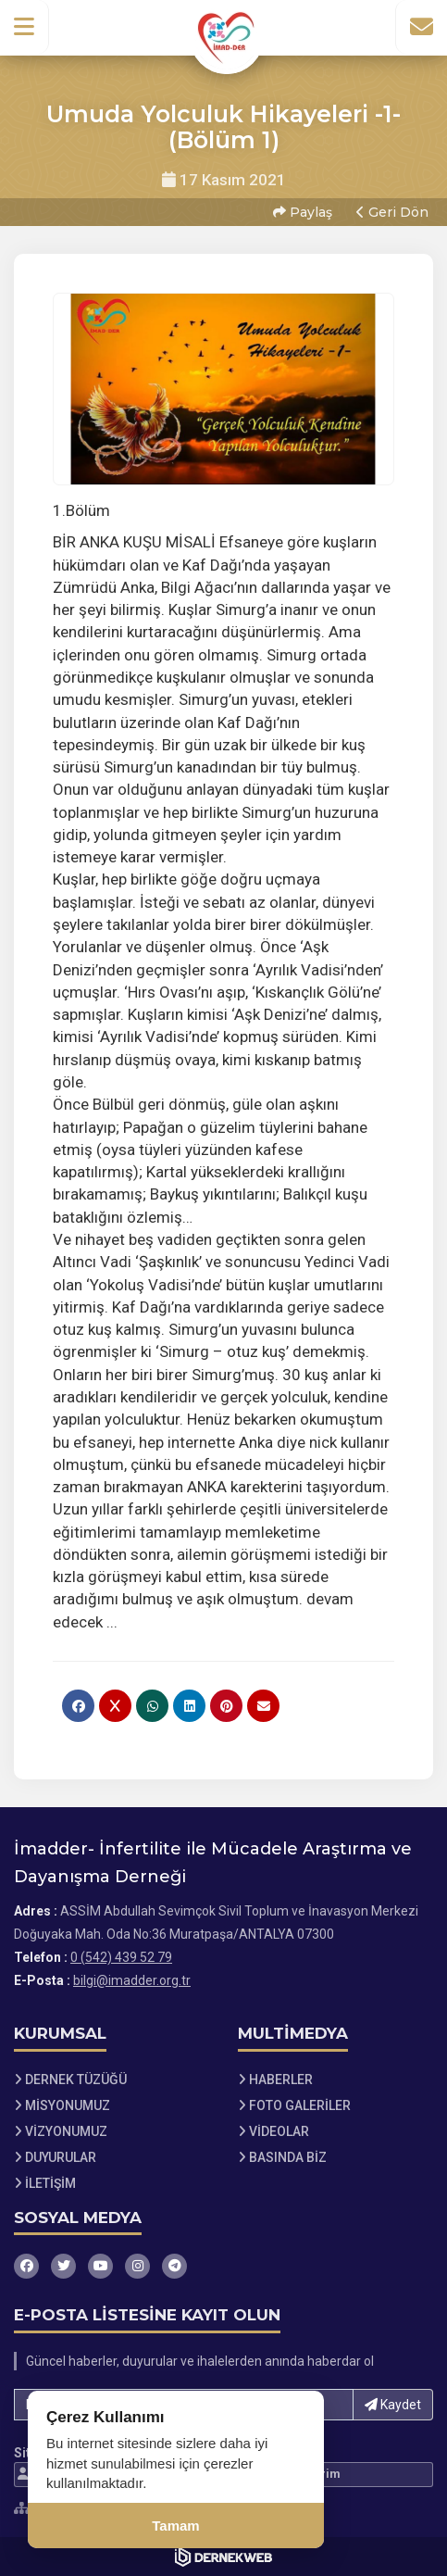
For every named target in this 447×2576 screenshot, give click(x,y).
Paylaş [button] (302, 212)
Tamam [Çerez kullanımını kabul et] (175, 2525)
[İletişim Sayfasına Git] (421, 27)
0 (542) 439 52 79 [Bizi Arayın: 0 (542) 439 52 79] (121, 1957)
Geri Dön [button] (392, 212)
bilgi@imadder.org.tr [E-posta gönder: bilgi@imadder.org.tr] (132, 1980)
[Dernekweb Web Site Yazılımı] (223, 2556)
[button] (24, 27)
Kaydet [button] (393, 2404)
